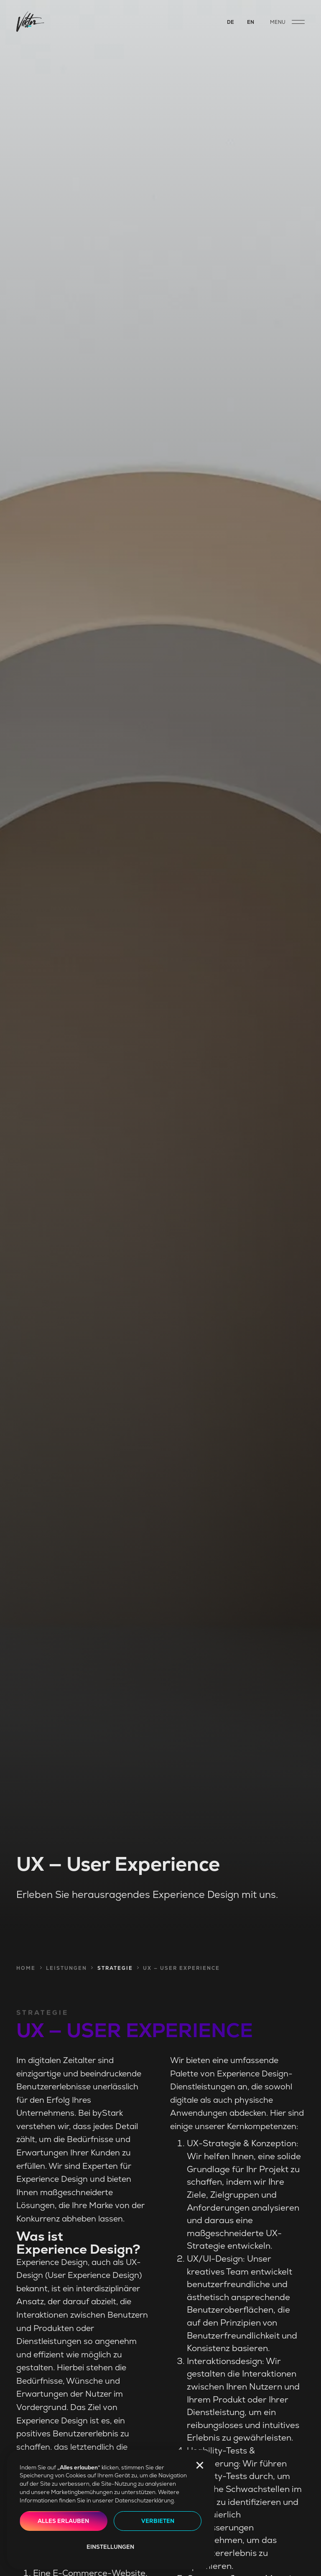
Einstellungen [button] (110, 2546)
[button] (199, 2465)
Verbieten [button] (157, 2521)
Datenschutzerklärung (144, 2500)
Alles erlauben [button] (63, 2521)
